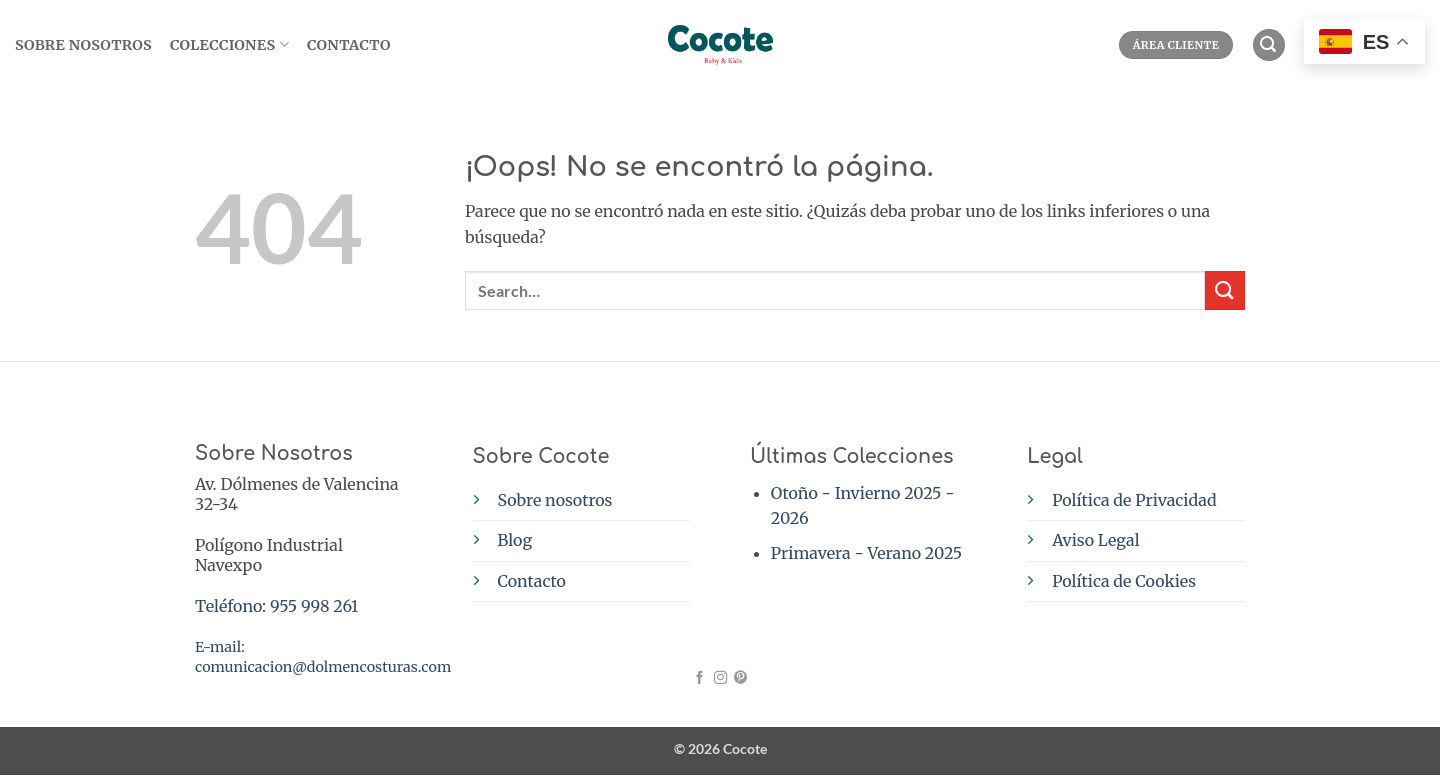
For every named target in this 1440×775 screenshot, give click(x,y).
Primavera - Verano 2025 (866, 553)
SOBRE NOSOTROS (83, 45)
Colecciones (229, 44)
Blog (515, 540)
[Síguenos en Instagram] (719, 678)
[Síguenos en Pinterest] (739, 678)
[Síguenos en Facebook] (699, 678)
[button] (1269, 45)
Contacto (349, 45)
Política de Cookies (1124, 581)
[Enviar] (1225, 290)
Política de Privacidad (1134, 500)
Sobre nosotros (555, 500)
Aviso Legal (1095, 540)
